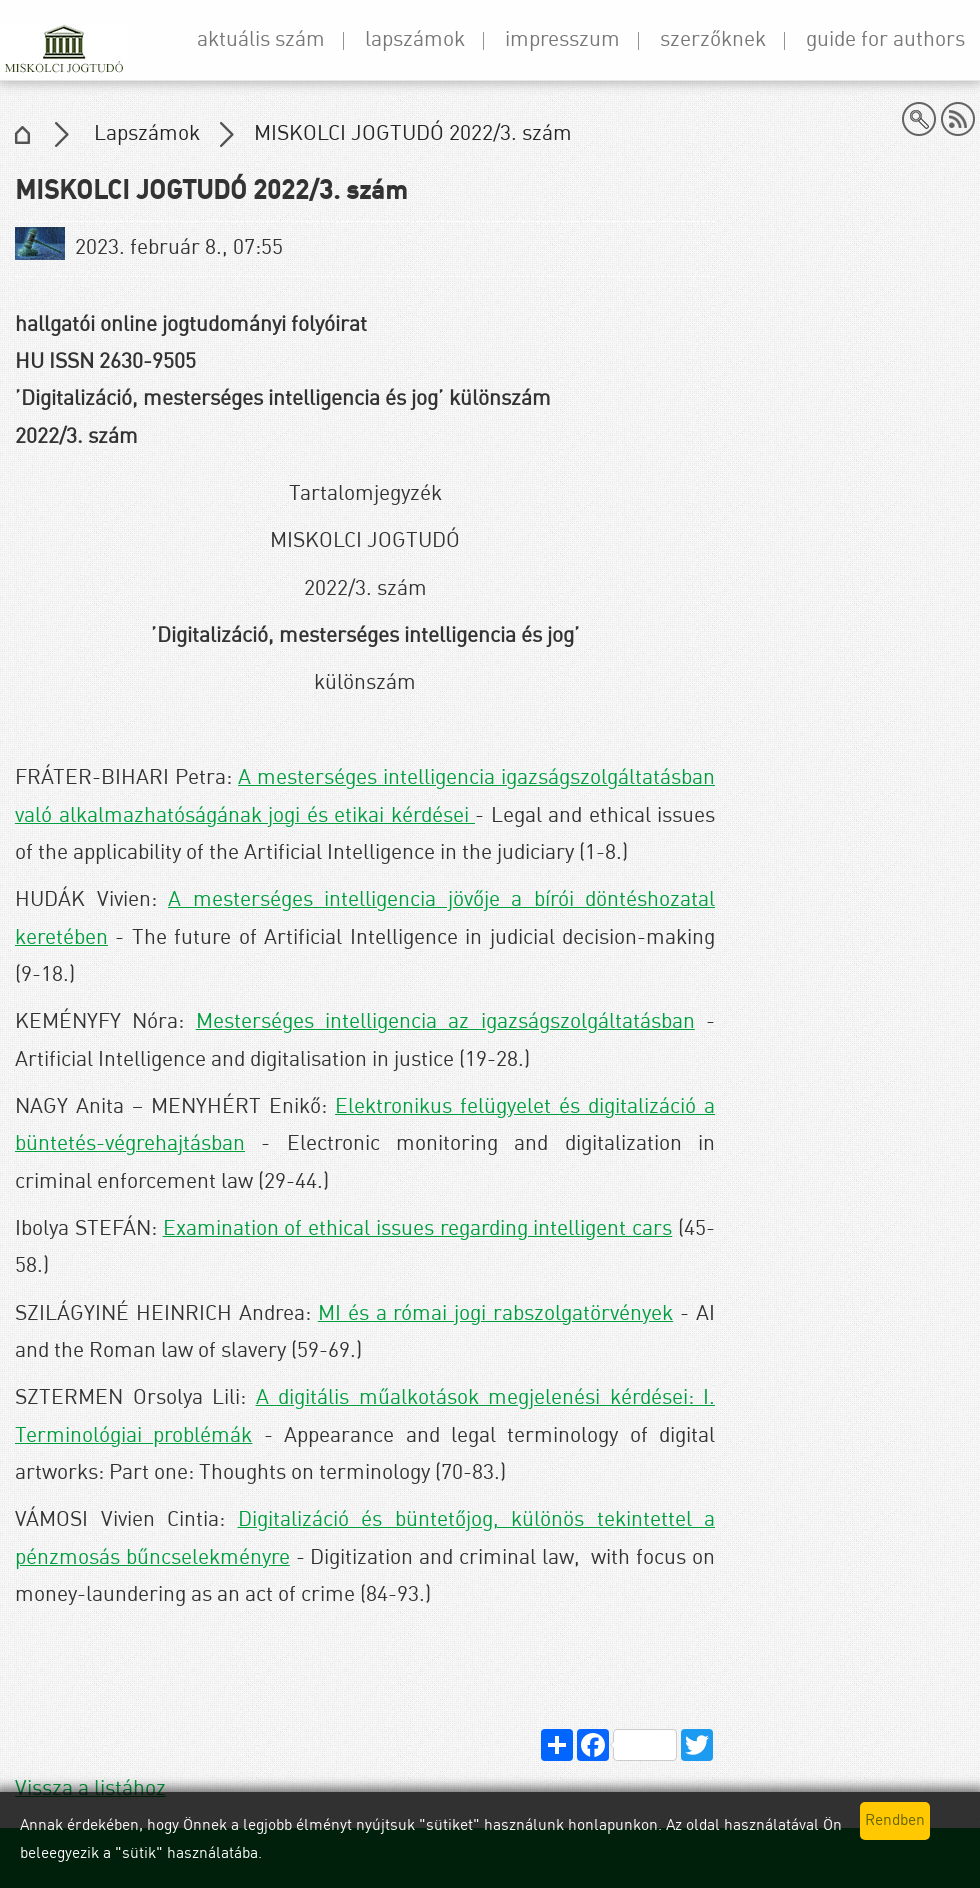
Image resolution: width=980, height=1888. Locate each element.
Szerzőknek (713, 40)
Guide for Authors (885, 40)
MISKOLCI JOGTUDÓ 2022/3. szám (413, 134)
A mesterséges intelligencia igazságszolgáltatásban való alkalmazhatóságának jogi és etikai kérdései (365, 797)
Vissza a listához (90, 1789)
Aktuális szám (261, 40)
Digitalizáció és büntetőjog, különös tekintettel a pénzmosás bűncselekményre (365, 1539)
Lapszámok (415, 40)
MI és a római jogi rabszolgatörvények (496, 1314)
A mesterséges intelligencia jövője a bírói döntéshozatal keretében (365, 919)
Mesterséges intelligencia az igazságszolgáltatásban (445, 1022)
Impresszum (562, 40)
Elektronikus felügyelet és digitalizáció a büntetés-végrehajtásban (365, 1126)
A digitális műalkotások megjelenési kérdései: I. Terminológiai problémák (365, 1417)
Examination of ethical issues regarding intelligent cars (418, 1229)
